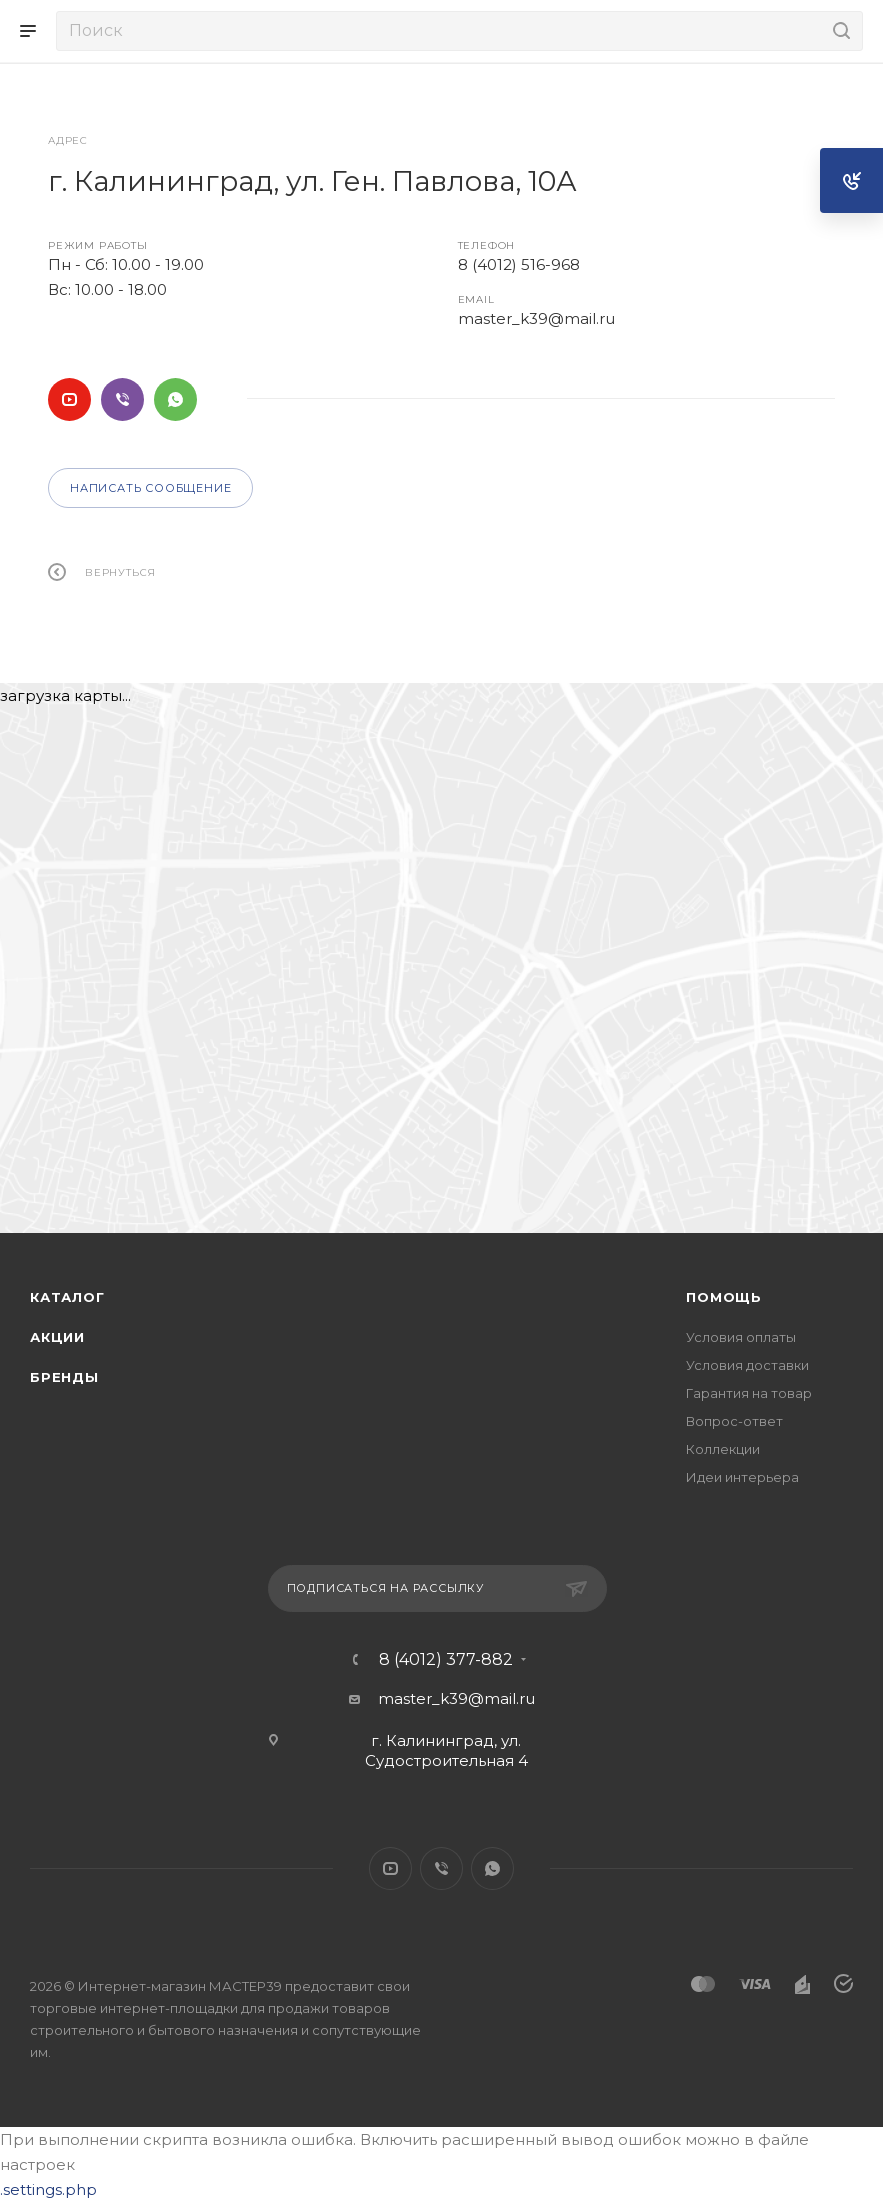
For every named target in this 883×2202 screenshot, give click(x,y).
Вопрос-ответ (734, 1421)
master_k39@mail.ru (536, 318)
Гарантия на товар (749, 1393)
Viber (122, 399)
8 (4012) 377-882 (446, 1660)
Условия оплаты (741, 1337)
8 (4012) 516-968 (519, 264)
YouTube (69, 399)
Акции (57, 1337)
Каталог (67, 1297)
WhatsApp (175, 399)
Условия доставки (747, 1365)
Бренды (64, 1377)
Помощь (724, 1297)
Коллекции (723, 1449)
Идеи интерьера (742, 1477)
